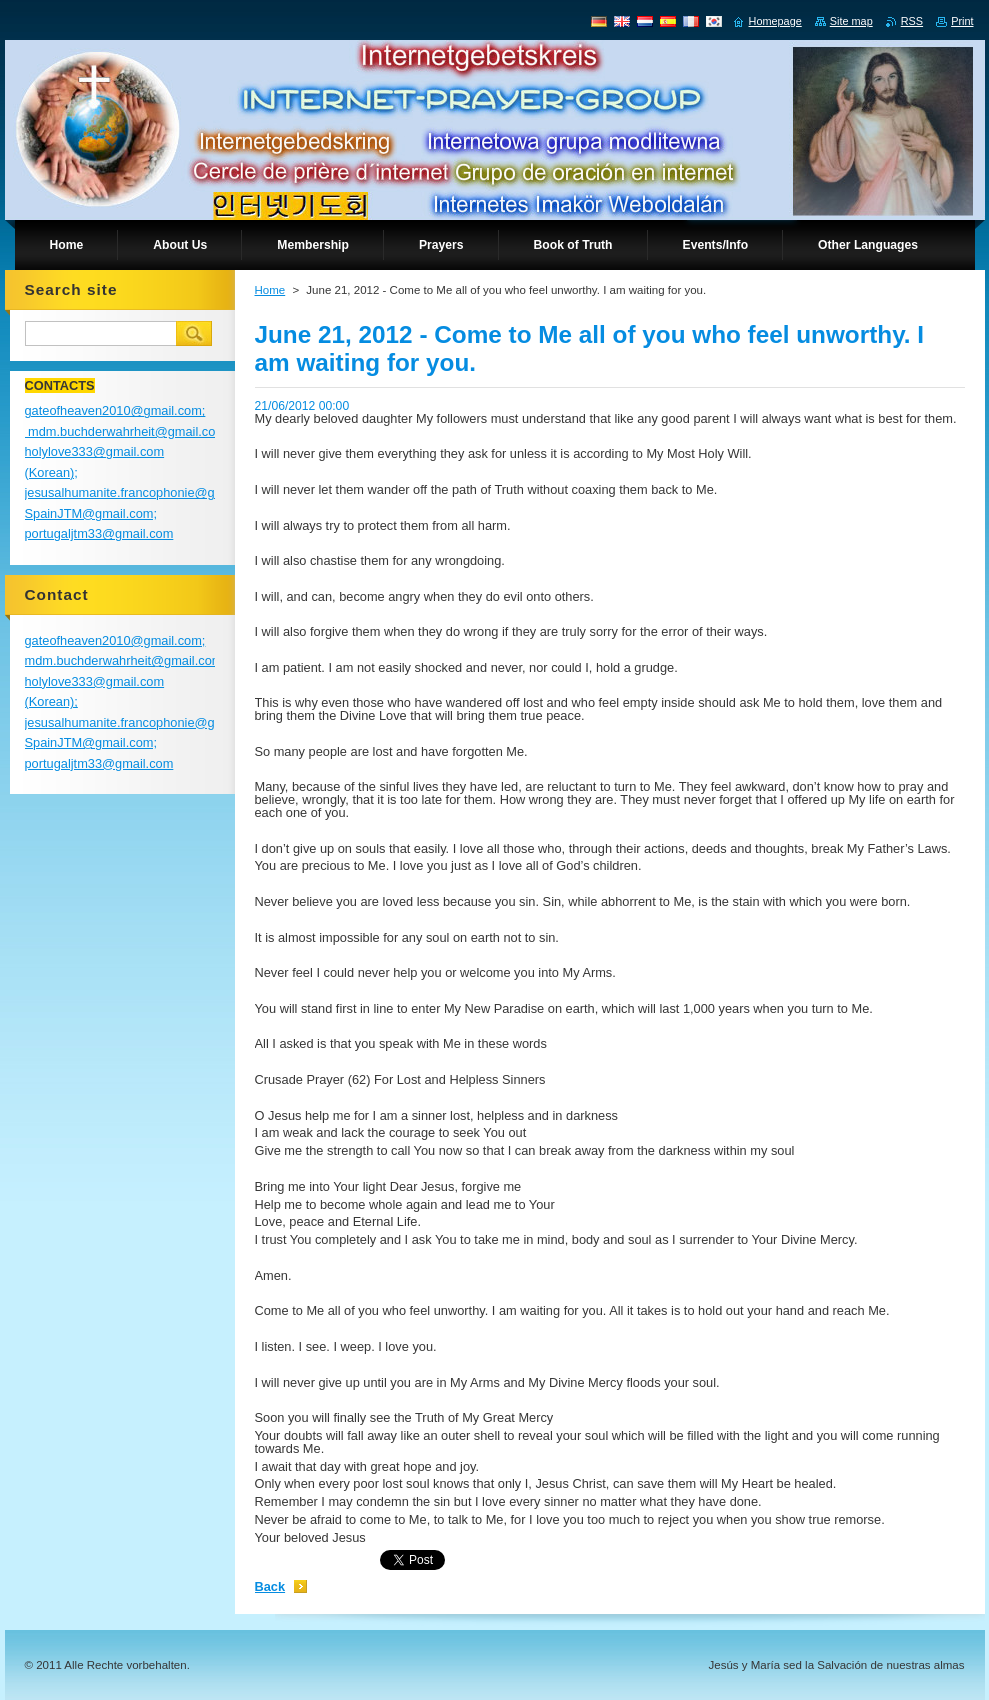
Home (270, 290)
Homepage (775, 21)
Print (962, 21)
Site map (851, 21)
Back (270, 1586)
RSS (912, 21)
